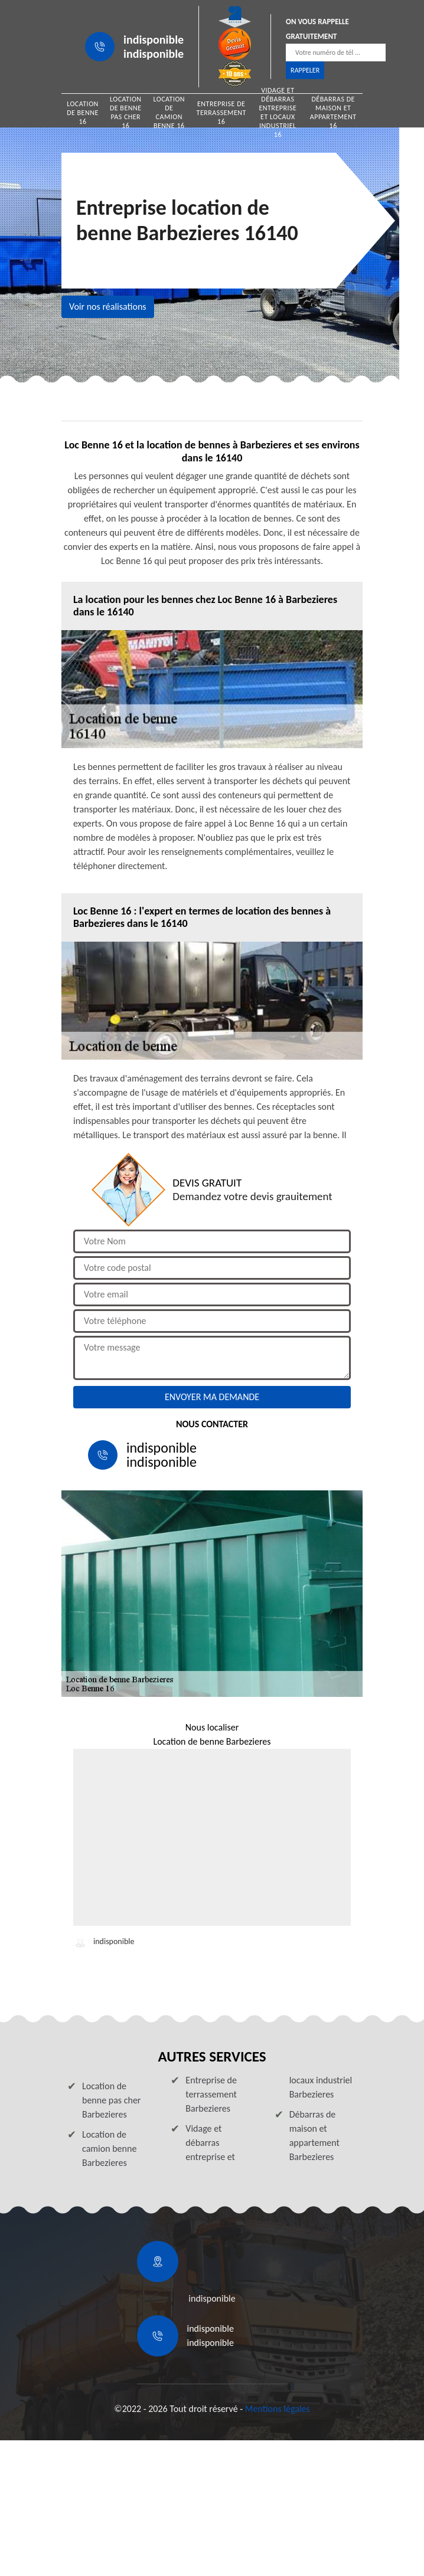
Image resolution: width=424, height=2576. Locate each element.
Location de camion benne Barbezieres (109, 2148)
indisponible (153, 39)
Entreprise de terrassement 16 (221, 113)
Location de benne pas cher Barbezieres (111, 2100)
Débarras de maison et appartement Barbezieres (314, 2135)
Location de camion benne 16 (169, 112)
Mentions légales (277, 2408)
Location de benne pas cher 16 (126, 112)
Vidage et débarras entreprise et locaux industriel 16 (277, 112)
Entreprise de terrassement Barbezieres (211, 2094)
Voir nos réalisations (107, 306)
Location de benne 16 (83, 113)
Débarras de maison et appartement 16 (333, 112)
